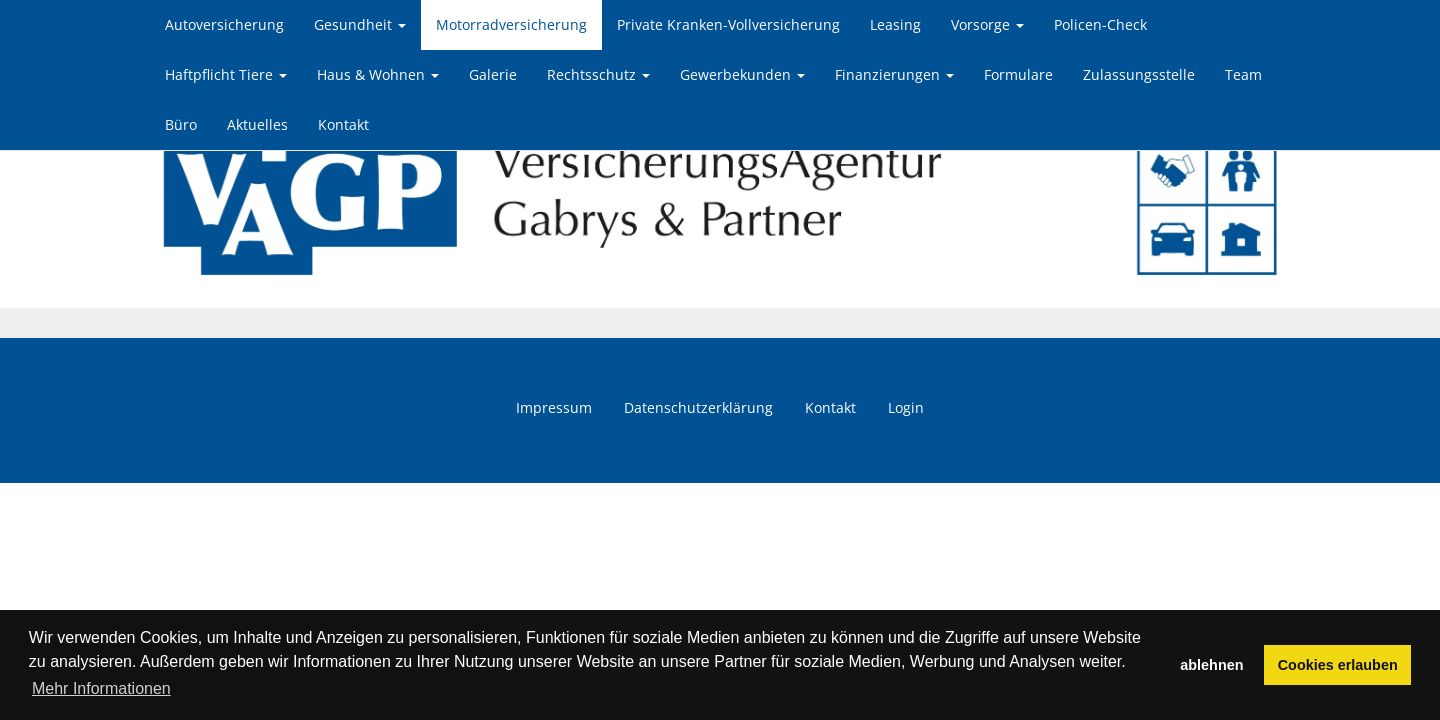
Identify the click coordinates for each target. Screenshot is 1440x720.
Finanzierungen (894, 74)
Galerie (493, 74)
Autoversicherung (224, 24)
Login (906, 407)
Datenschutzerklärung (698, 407)
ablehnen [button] (1211, 665)
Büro (181, 124)
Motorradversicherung (511, 24)
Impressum (554, 407)
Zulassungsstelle (1139, 74)
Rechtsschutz (598, 74)
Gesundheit (360, 24)
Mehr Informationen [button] (101, 688)
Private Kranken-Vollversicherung (728, 24)
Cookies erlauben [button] (1338, 665)
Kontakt (343, 124)
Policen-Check (1100, 24)
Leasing (895, 24)
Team (1243, 74)
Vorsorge (987, 24)
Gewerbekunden (742, 74)
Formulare (1018, 74)
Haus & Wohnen (378, 74)
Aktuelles (257, 124)
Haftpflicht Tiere (226, 74)
